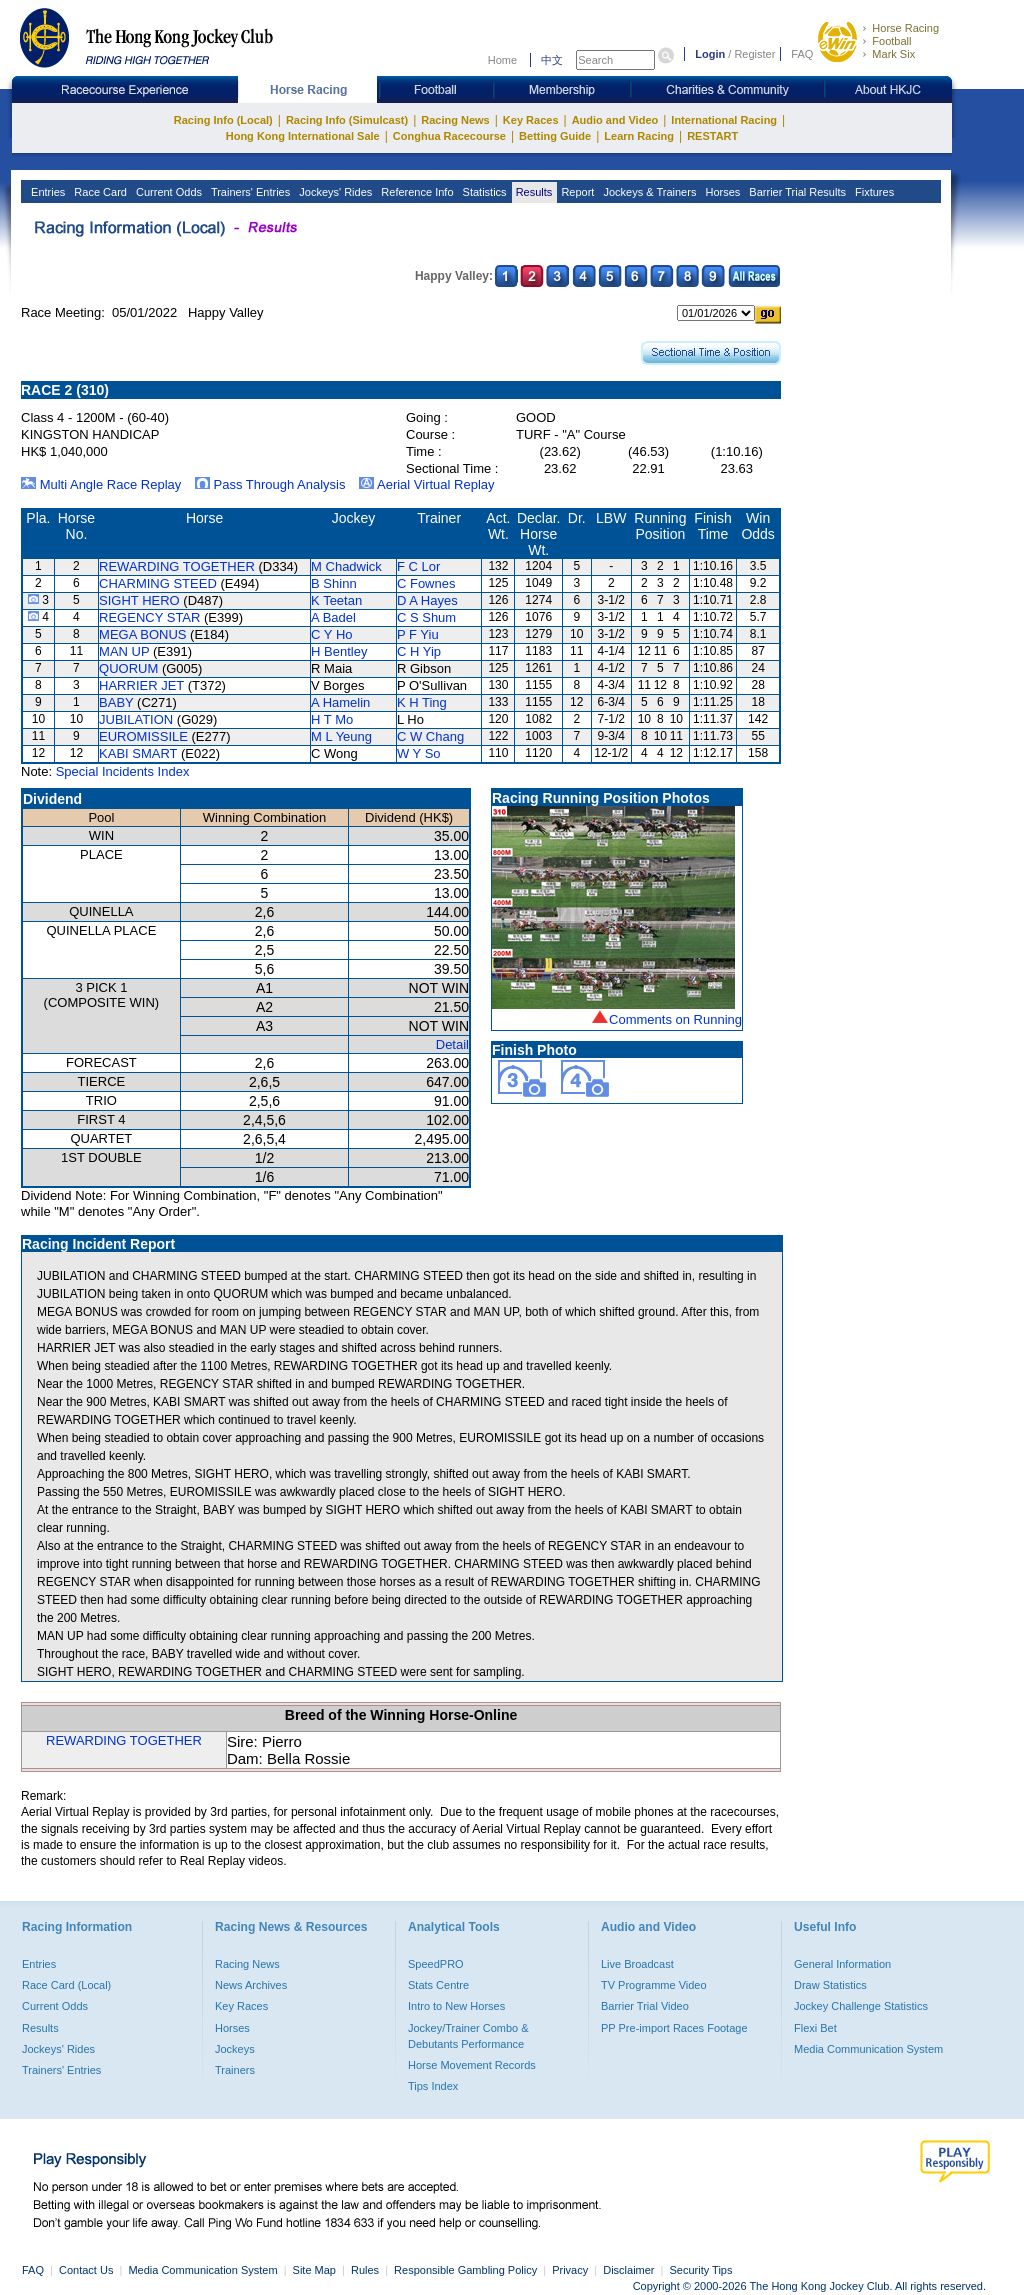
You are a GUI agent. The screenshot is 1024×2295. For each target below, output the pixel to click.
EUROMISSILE (143, 736)
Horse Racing (905, 28)
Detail (452, 1044)
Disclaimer (628, 2270)
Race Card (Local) (66, 1985)
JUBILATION (136, 719)
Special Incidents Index (123, 771)
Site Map (314, 2270)
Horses (721, 192)
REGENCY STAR (149, 617)
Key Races (531, 120)
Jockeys (235, 2049)
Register (754, 54)
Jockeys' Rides (334, 192)
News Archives (251, 1985)
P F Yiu (418, 634)
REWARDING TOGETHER (177, 566)
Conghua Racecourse (449, 136)
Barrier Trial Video (645, 2006)
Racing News (455, 120)
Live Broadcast (637, 1964)
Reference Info (415, 192)
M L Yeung (341, 736)
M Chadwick (346, 566)
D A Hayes (427, 600)
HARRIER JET (141, 685)
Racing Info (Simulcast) (347, 120)
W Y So (419, 753)
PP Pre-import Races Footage (674, 2028)
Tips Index (433, 2086)
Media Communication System (868, 2049)
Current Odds (167, 192)
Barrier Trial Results (796, 192)
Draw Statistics (830, 1985)
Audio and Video (615, 120)
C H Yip (419, 651)
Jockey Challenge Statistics (861, 2006)
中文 (552, 60)
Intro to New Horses (456, 2006)
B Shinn (334, 583)
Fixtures (873, 192)
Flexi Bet (815, 2028)
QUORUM (128, 668)
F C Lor (418, 566)
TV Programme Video (654, 1985)
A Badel (333, 617)
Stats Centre (438, 1985)
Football (891, 41)
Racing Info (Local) (223, 120)
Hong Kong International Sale (303, 136)
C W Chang (430, 736)
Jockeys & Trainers (648, 192)
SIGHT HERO (139, 600)
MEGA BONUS (142, 634)
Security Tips (701, 2270)
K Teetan (336, 600)
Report (576, 192)
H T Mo (332, 719)
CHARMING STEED (158, 583)
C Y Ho (331, 634)
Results (533, 192)
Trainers (235, 2070)
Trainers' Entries (249, 192)
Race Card (99, 192)
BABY (116, 702)
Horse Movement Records (472, 2065)
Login (710, 54)
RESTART (712, 136)
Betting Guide (555, 136)
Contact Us (86, 2270)
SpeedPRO (436, 1964)
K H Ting (422, 702)
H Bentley (339, 651)
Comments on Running (675, 1019)
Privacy (570, 2270)
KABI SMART (138, 753)
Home (502, 60)
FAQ (802, 54)
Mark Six (893, 54)
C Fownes (426, 583)
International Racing (724, 120)
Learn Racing (639, 136)
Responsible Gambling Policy (465, 2270)
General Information (842, 1964)
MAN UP (124, 651)
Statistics (483, 192)
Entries (46, 192)
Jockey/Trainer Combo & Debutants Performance (468, 2036)
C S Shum (426, 617)
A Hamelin (340, 702)
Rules (366, 2270)
